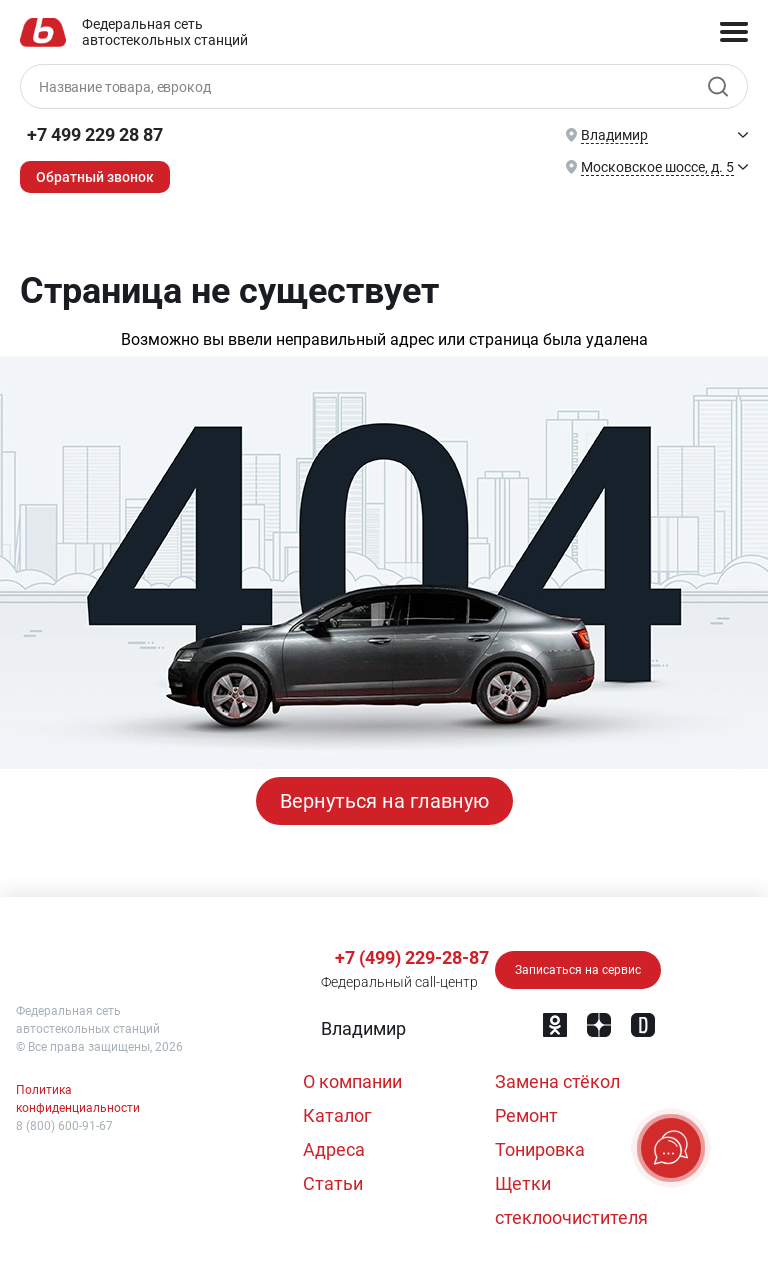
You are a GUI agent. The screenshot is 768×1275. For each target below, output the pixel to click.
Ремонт (526, 1115)
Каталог (337, 1115)
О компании (352, 1081)
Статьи (333, 1183)
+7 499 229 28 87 (95, 134)
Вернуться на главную (384, 801)
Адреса (334, 1149)
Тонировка (540, 1149)
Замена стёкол (557, 1081)
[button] (361, 1029)
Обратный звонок (95, 177)
